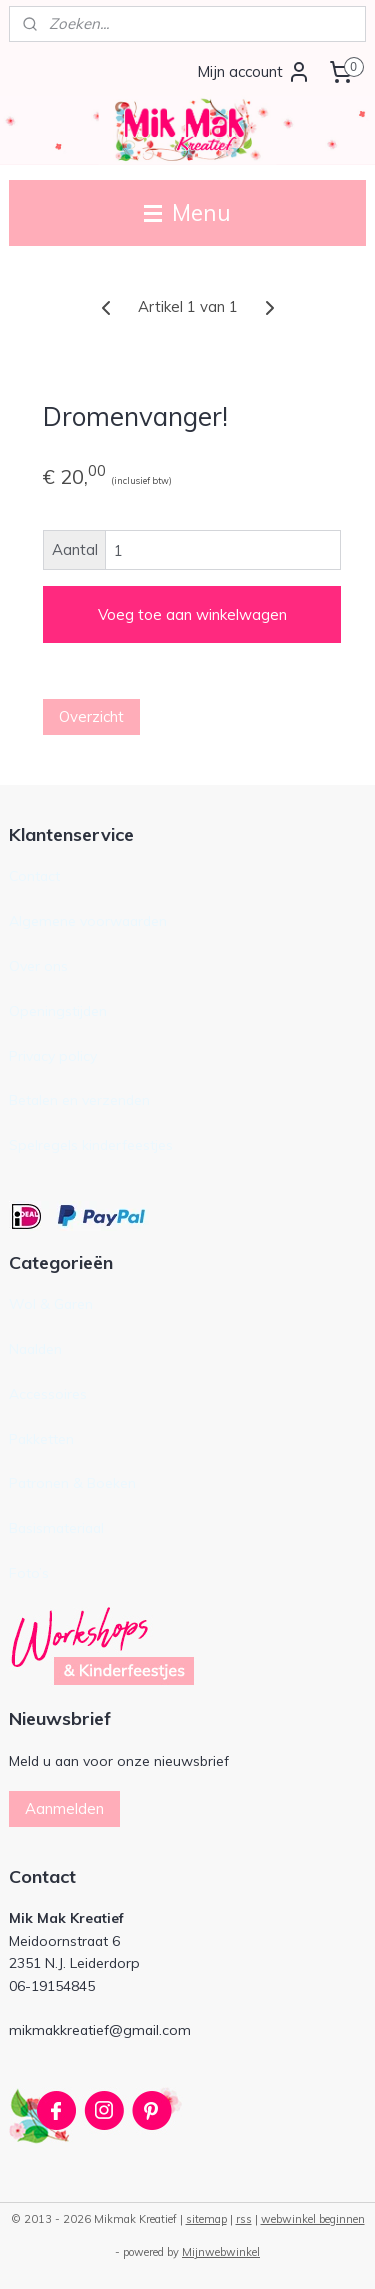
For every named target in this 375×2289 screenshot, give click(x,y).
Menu (187, 212)
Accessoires (48, 1393)
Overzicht (91, 716)
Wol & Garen (51, 1303)
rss (244, 2219)
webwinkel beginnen (313, 2219)
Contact (34, 875)
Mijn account (254, 72)
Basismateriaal (56, 1527)
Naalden (35, 1348)
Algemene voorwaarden (88, 920)
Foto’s (29, 1572)
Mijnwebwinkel (221, 2252)
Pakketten (41, 1438)
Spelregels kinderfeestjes (91, 1144)
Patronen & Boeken (72, 1482)
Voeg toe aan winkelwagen (192, 614)
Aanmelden (64, 1808)
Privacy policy (53, 1055)
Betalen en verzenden (79, 1099)
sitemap (206, 2219)
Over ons (38, 965)
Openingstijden (58, 1010)
